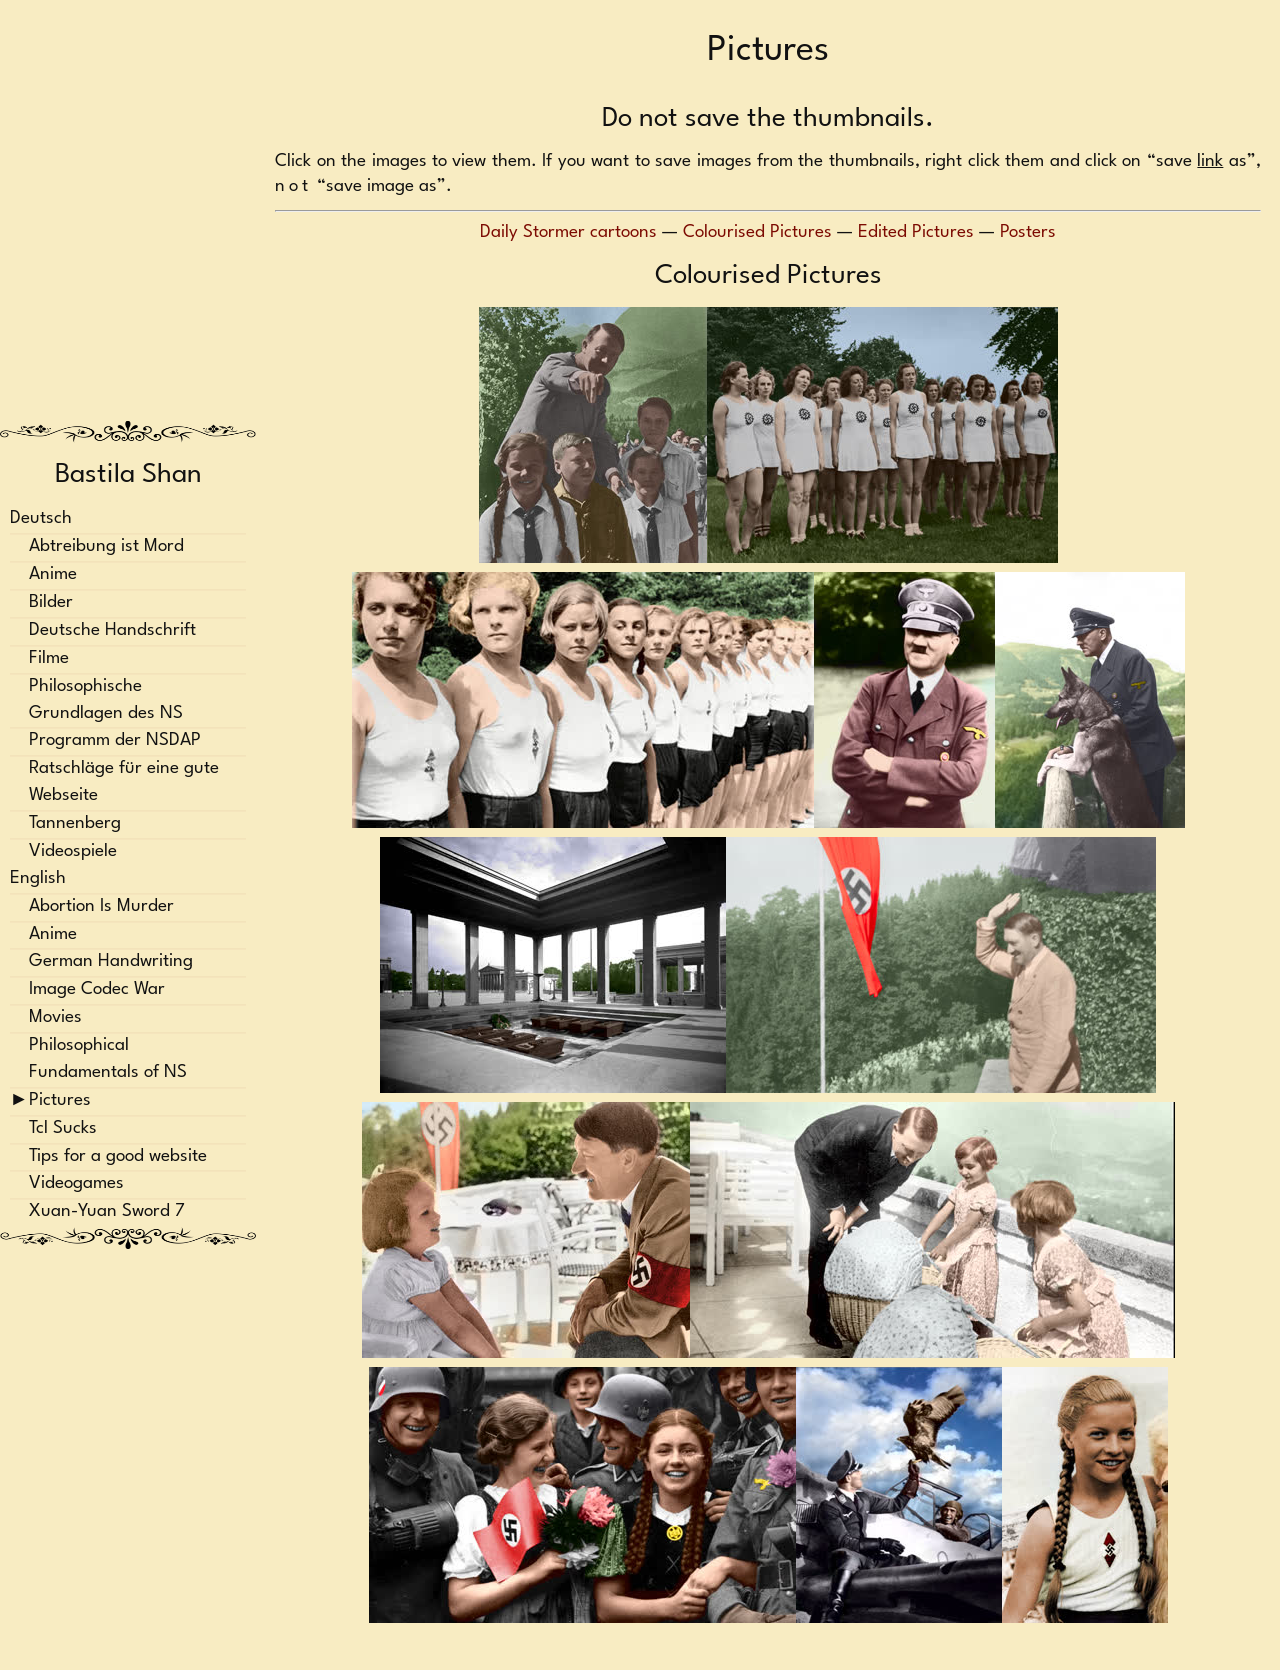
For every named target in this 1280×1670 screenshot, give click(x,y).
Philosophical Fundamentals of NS (108, 1059)
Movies (55, 1018)
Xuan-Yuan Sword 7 (107, 1212)
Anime (53, 575)
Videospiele (73, 851)
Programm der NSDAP (115, 741)
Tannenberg (75, 823)
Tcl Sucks (63, 1128)
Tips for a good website (118, 1156)
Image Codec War (97, 990)
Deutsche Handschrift (112, 630)
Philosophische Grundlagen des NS (106, 700)
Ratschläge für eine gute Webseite (124, 783)
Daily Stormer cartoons (568, 232)
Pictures (60, 1100)
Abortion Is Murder (101, 906)
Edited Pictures (916, 232)
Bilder (51, 602)
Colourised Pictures (757, 232)
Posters (1028, 232)
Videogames (76, 1184)
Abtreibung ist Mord (106, 547)
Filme (49, 658)
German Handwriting (111, 962)
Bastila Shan (128, 475)
